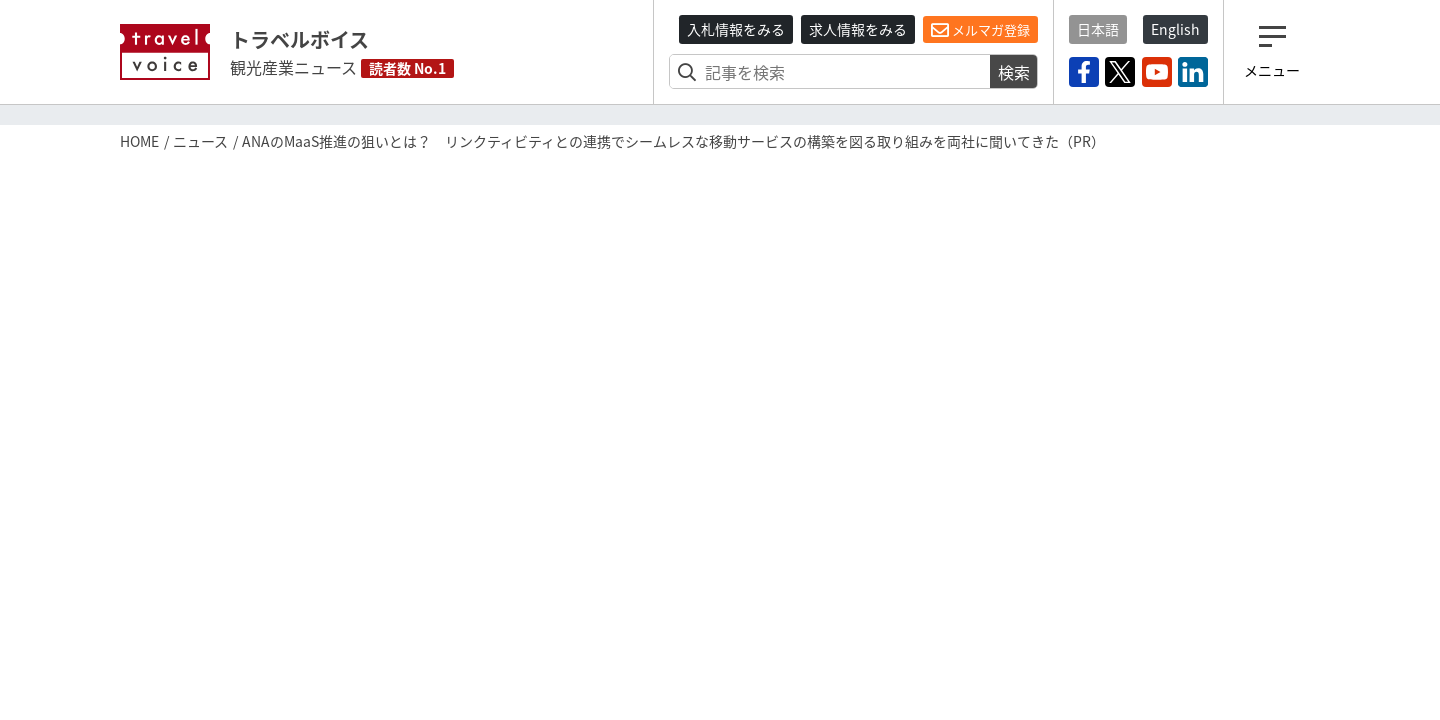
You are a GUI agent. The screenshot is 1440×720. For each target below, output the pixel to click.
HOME (139, 141)
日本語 (1098, 29)
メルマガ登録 (980, 30)
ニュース (200, 141)
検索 (1014, 72)
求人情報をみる (858, 29)
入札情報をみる (736, 29)
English (1175, 29)
